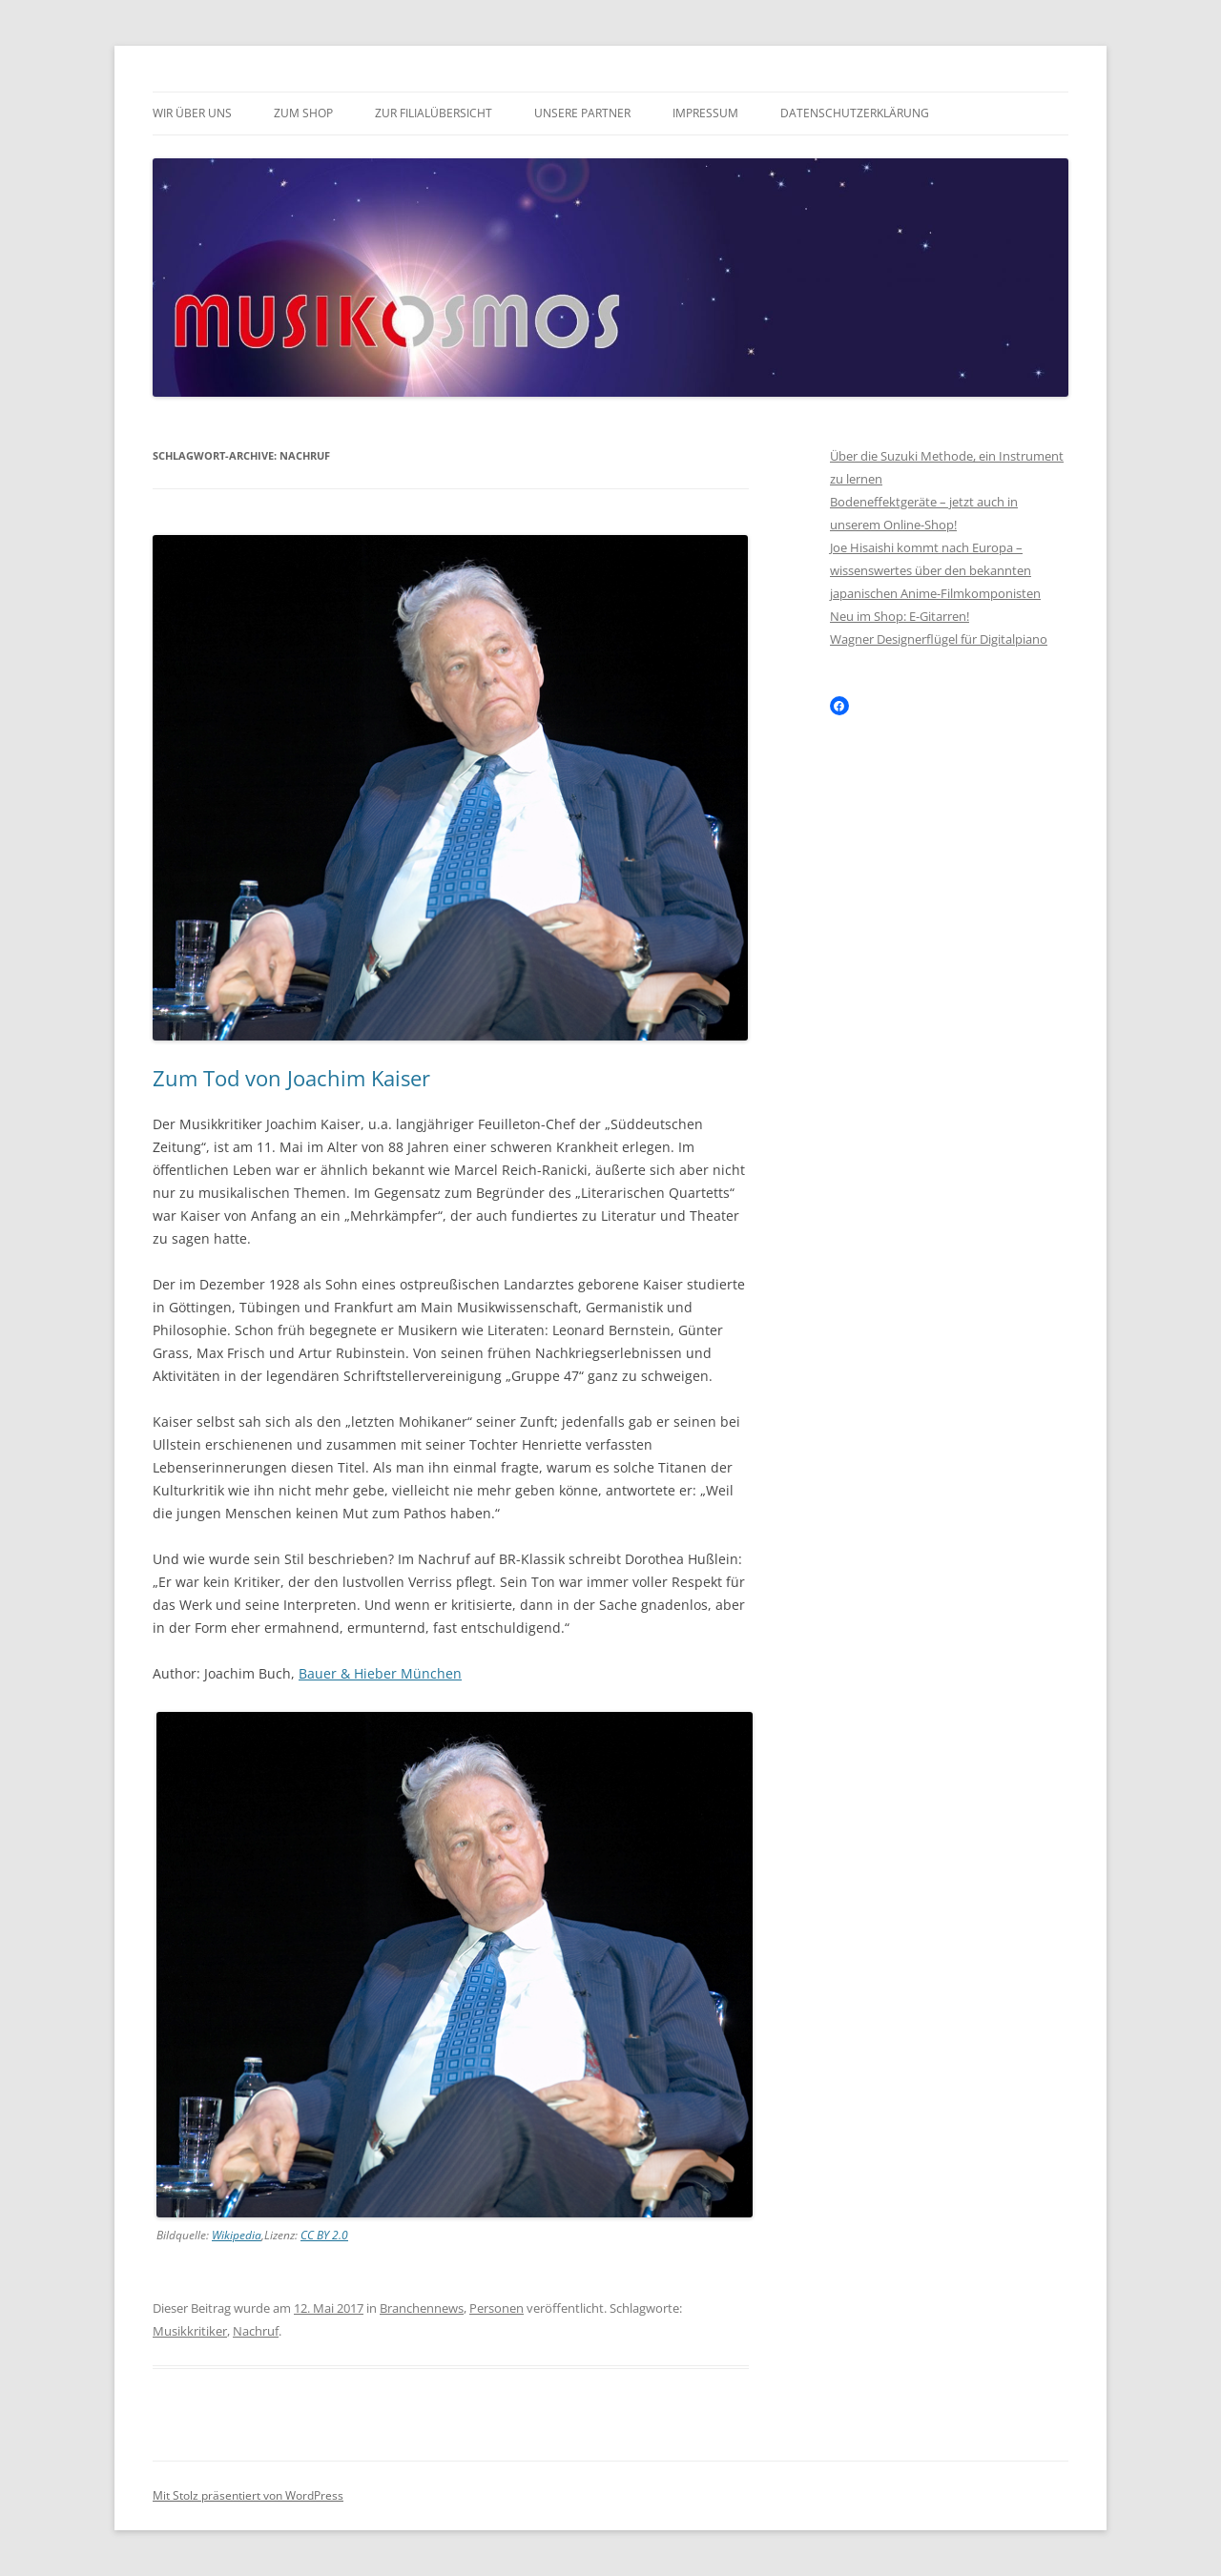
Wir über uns (192, 113)
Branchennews (422, 2308)
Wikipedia (236, 2235)
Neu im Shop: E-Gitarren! (899, 616)
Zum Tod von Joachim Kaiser (291, 1077)
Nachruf (256, 2330)
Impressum (705, 113)
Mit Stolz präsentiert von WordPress (248, 2495)
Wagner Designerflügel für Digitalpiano (938, 639)
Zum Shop (303, 113)
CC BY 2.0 (324, 2235)
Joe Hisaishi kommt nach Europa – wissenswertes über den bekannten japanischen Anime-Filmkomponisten (935, 570)
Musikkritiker (190, 2330)
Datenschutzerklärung (854, 113)
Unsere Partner (582, 113)
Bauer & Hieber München (380, 1673)
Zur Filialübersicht (433, 113)
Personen (496, 2308)
